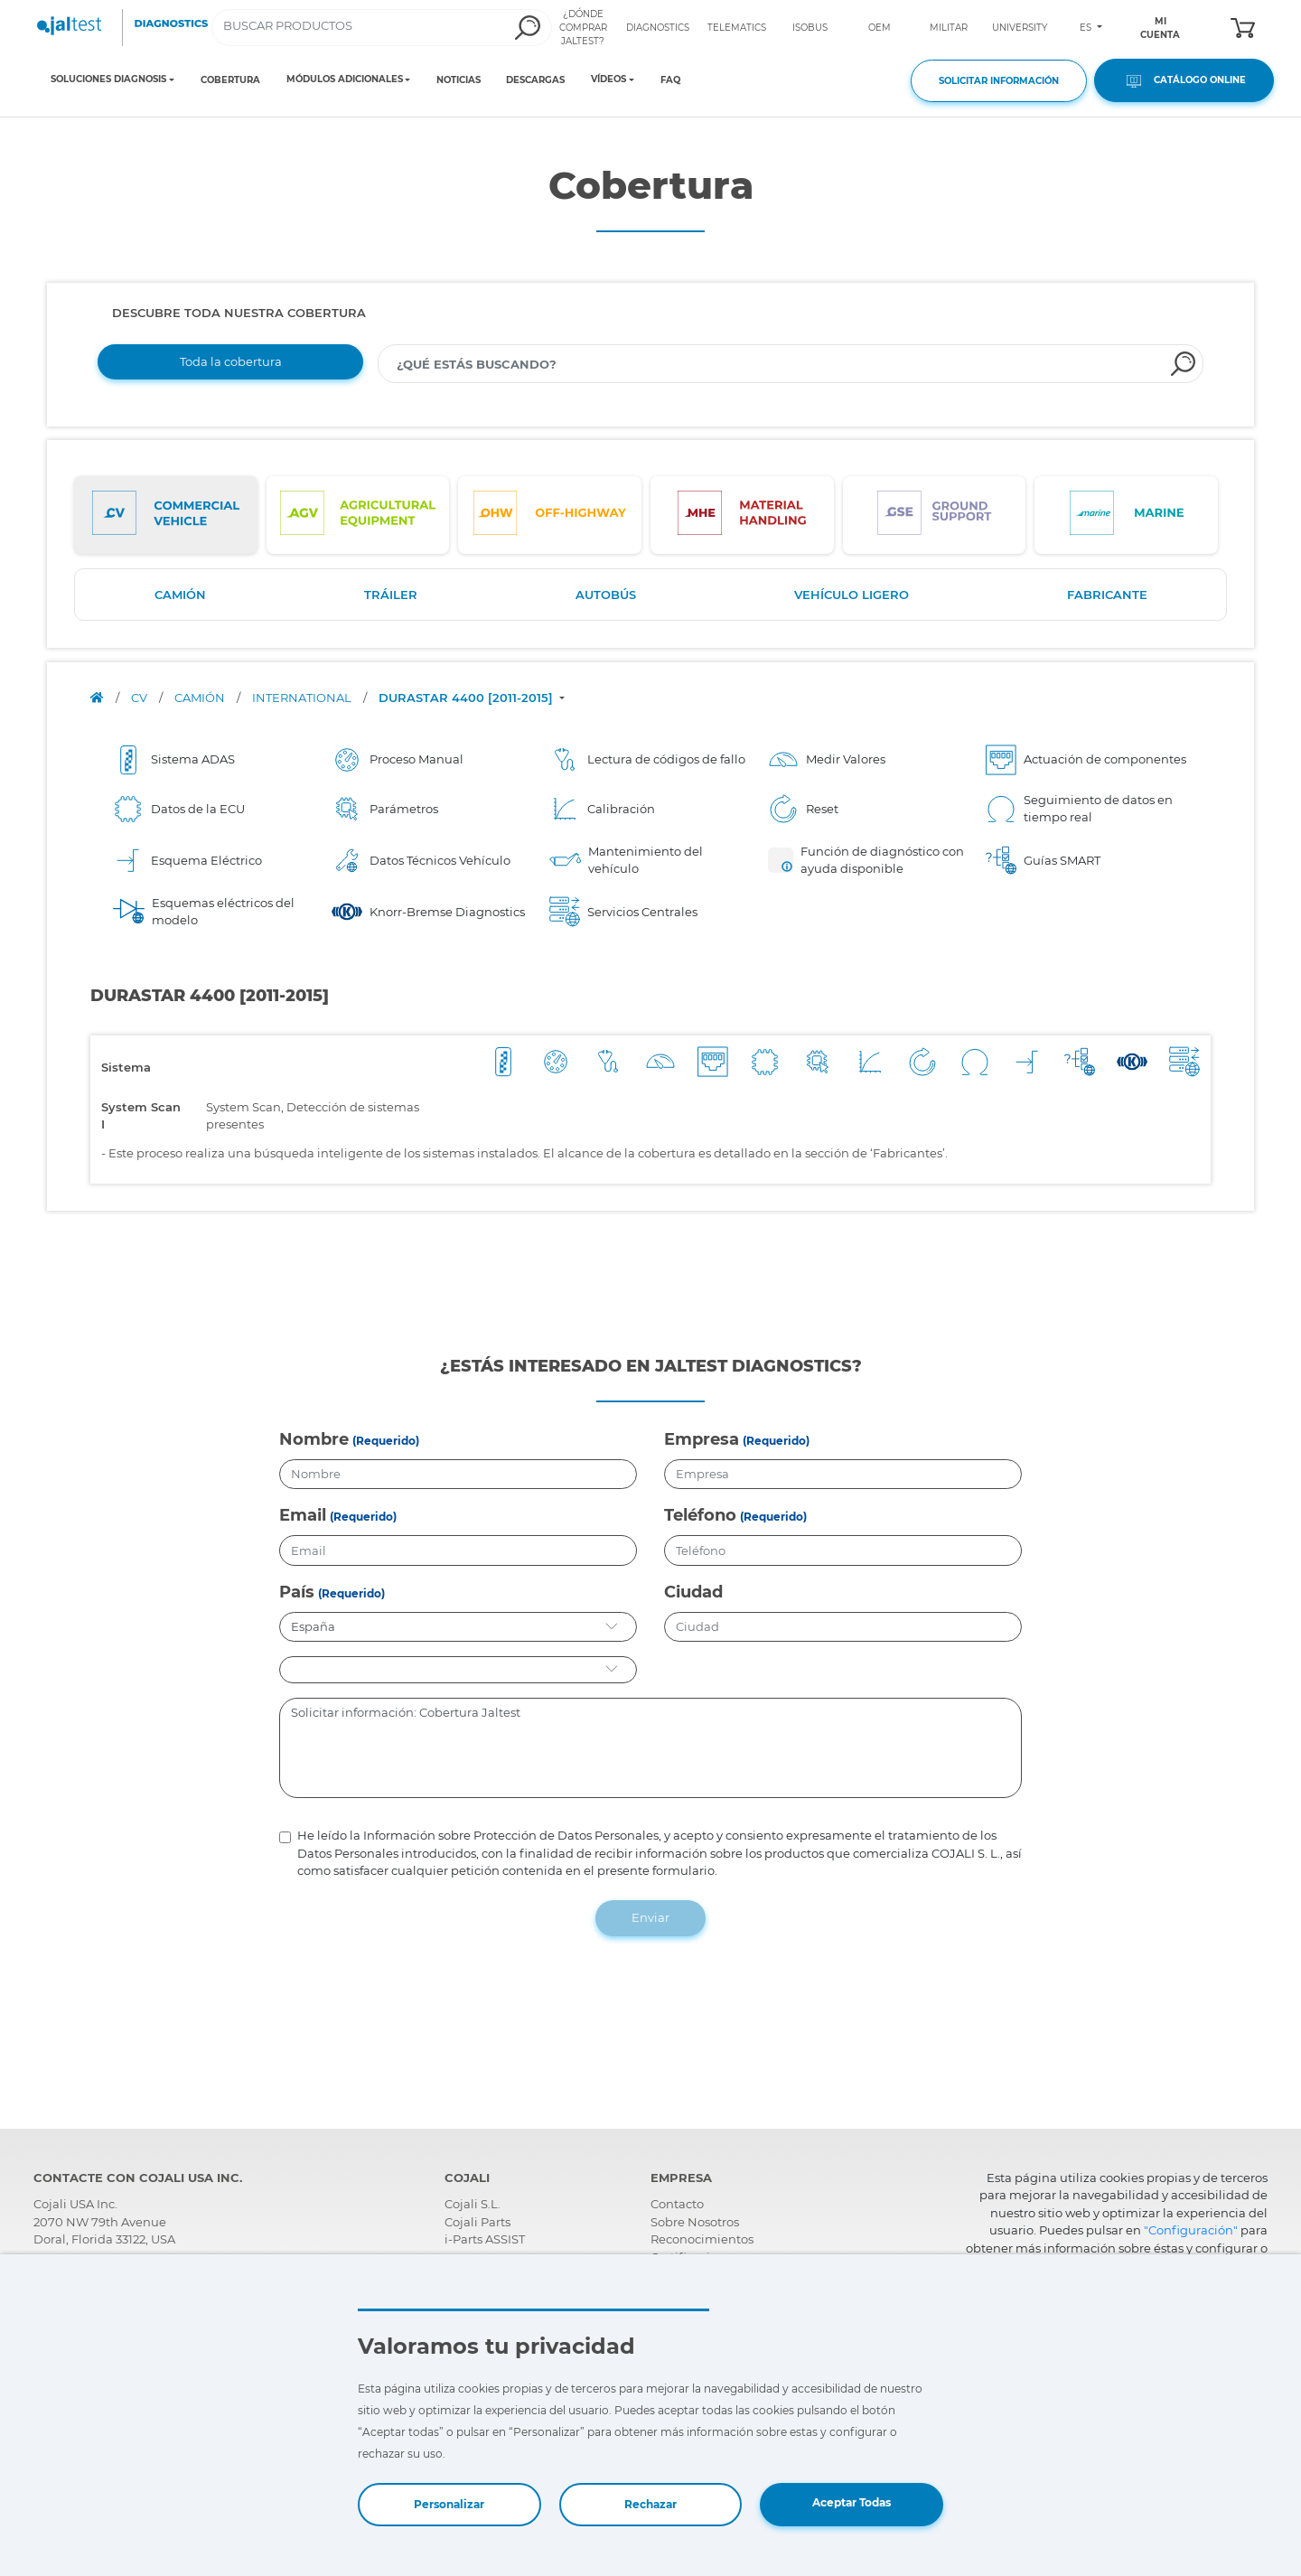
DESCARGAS (535, 80)
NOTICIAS (458, 80)
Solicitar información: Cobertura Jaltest (651, 1748)
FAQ (670, 80)
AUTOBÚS (606, 594)
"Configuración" (1191, 2230)
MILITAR (949, 27)
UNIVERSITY (1019, 27)
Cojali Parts (477, 2222)
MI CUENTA (1160, 28)
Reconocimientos (701, 2239)
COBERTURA (230, 80)
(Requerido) (385, 1440)
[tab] (165, 515)
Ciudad (693, 1592)
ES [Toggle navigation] (1087, 27)
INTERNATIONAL (303, 697)
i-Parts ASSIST (485, 2239)
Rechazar (650, 2504)
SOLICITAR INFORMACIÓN (999, 81)
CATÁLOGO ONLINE (1184, 81)
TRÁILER (390, 594)
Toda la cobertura (231, 361)
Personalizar (449, 2504)
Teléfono (700, 1515)
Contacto (677, 2204)
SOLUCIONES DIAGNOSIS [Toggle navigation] (108, 79)
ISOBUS (810, 27)
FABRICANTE (1107, 594)
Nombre (314, 1439)
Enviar (650, 1917)
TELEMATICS (736, 27)
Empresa (701, 1439)
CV (140, 697)
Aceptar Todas (851, 2502)
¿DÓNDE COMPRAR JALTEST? (583, 27)
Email (302, 1515)
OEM (879, 27)
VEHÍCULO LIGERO (851, 594)
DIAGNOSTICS (657, 27)
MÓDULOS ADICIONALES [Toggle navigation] (344, 79)
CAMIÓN (180, 594)
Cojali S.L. (473, 2204)
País (296, 1592)
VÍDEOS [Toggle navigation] (608, 79)
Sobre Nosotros (694, 2222)
